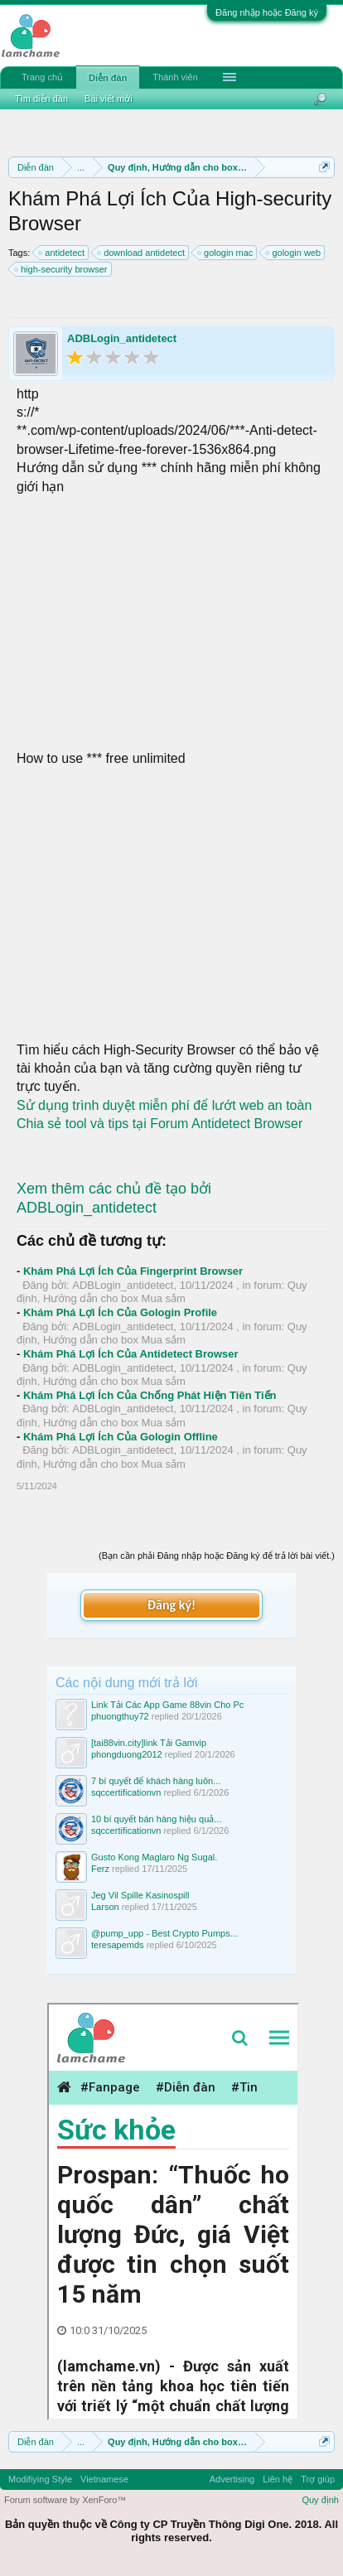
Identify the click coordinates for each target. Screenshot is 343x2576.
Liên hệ (277, 2479)
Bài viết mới (109, 99)
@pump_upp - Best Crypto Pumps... (164, 1933)
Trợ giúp (318, 2479)
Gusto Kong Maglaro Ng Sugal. (154, 1857)
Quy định (320, 2500)
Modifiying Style (40, 2479)
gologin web (294, 252)
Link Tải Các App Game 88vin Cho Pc (167, 1705)
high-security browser (62, 269)
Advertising (232, 2479)
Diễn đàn (108, 78)
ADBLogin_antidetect (121, 338)
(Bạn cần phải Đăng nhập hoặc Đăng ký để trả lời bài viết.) (217, 1556)
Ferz (100, 1869)
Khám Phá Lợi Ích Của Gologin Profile (120, 1312)
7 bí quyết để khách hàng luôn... (155, 1781)
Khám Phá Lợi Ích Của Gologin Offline (120, 1436)
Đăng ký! (171, 1605)
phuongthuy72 (120, 1716)
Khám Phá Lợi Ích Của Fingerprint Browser (133, 1271)
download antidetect (142, 252)
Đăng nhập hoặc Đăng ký (266, 12)
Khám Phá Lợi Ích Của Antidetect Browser (131, 1354)
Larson (105, 1907)
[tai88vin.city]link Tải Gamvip (148, 1743)
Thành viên (174, 77)
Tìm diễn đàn (41, 99)
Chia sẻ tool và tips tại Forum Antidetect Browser (159, 1124)
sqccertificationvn (126, 1792)
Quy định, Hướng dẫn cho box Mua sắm (162, 1292)
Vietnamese (104, 2479)
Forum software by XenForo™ (65, 2500)
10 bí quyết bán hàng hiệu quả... (156, 1819)
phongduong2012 (126, 1754)
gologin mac (226, 252)
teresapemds (117, 1945)
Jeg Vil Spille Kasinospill (140, 1895)
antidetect (62, 252)
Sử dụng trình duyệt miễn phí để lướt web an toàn (164, 1105)
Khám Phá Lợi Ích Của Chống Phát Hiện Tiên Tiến (150, 1395)
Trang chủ (42, 77)
